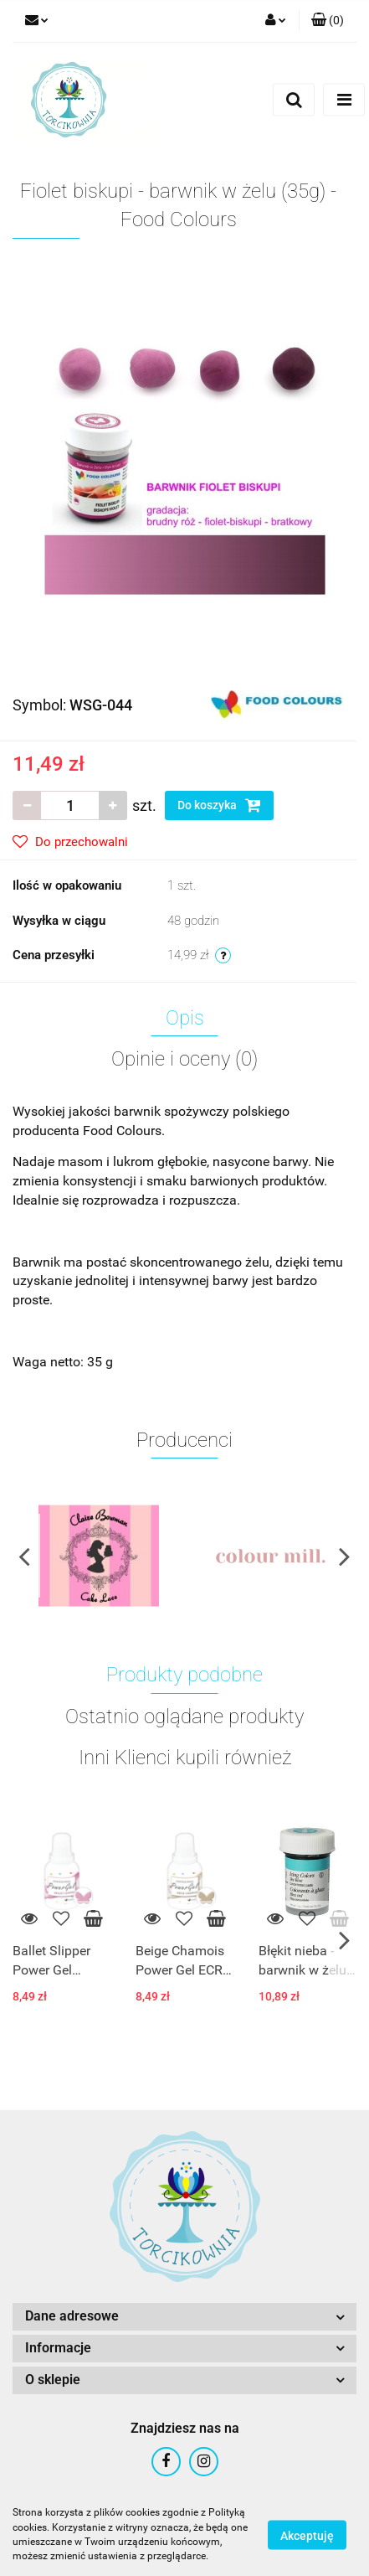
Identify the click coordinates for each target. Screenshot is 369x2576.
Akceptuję (307, 2535)
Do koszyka (219, 805)
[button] (327, 21)
